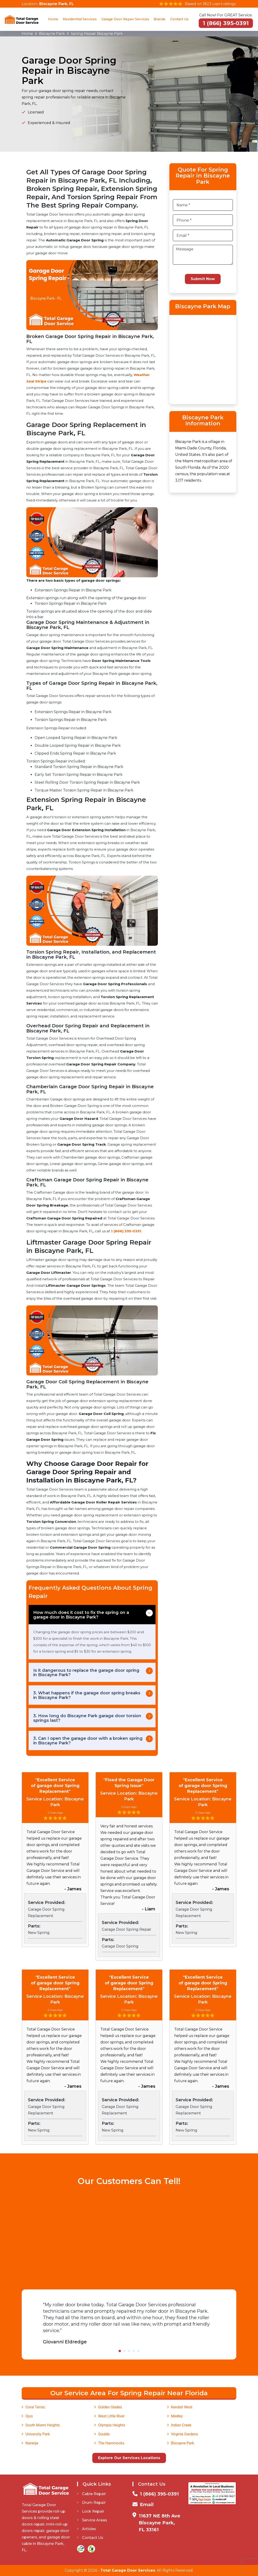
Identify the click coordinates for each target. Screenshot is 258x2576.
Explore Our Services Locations (129, 2458)
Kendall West (181, 2407)
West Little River (111, 2416)
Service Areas (92, 2520)
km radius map (203, 358)
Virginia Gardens (184, 2434)
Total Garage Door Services (127, 2570)
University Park (37, 2434)
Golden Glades (110, 2407)
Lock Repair (90, 2511)
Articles (86, 2529)
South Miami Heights (42, 2425)
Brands (159, 19)
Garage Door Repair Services (125, 19)
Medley (177, 2416)
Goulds (104, 2434)
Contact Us (179, 19)
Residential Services (80, 19)
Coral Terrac (35, 2407)
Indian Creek (181, 2425)
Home (53, 19)
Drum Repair (91, 2502)
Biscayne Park (52, 33)
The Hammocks (111, 2443)
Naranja (31, 2443)
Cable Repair (91, 2494)
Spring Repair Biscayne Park (97, 33)
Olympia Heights (111, 2425)
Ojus (29, 2416)
